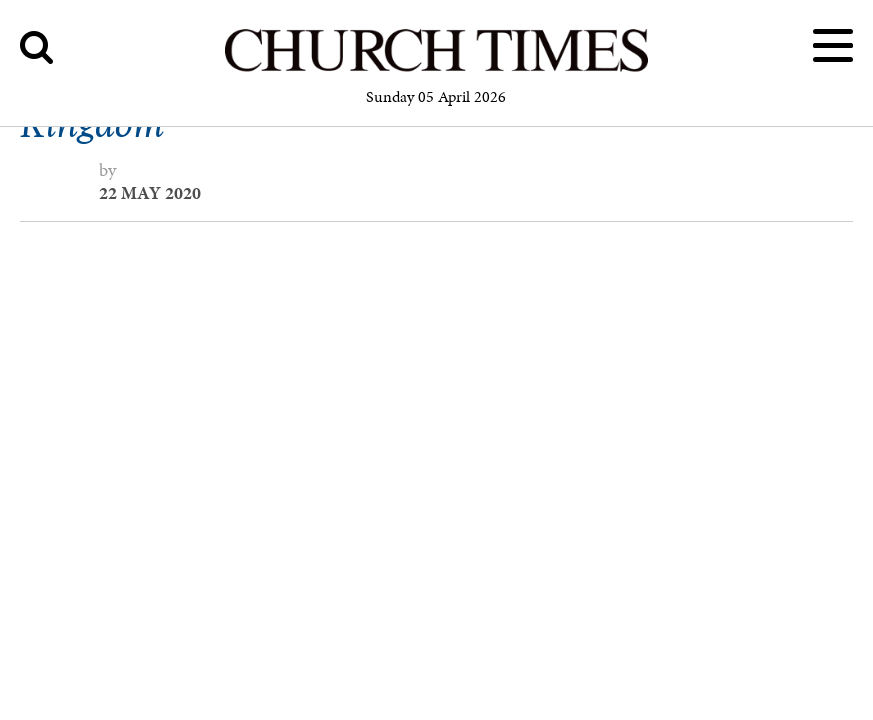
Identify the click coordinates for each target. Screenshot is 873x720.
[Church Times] (436, 68)
